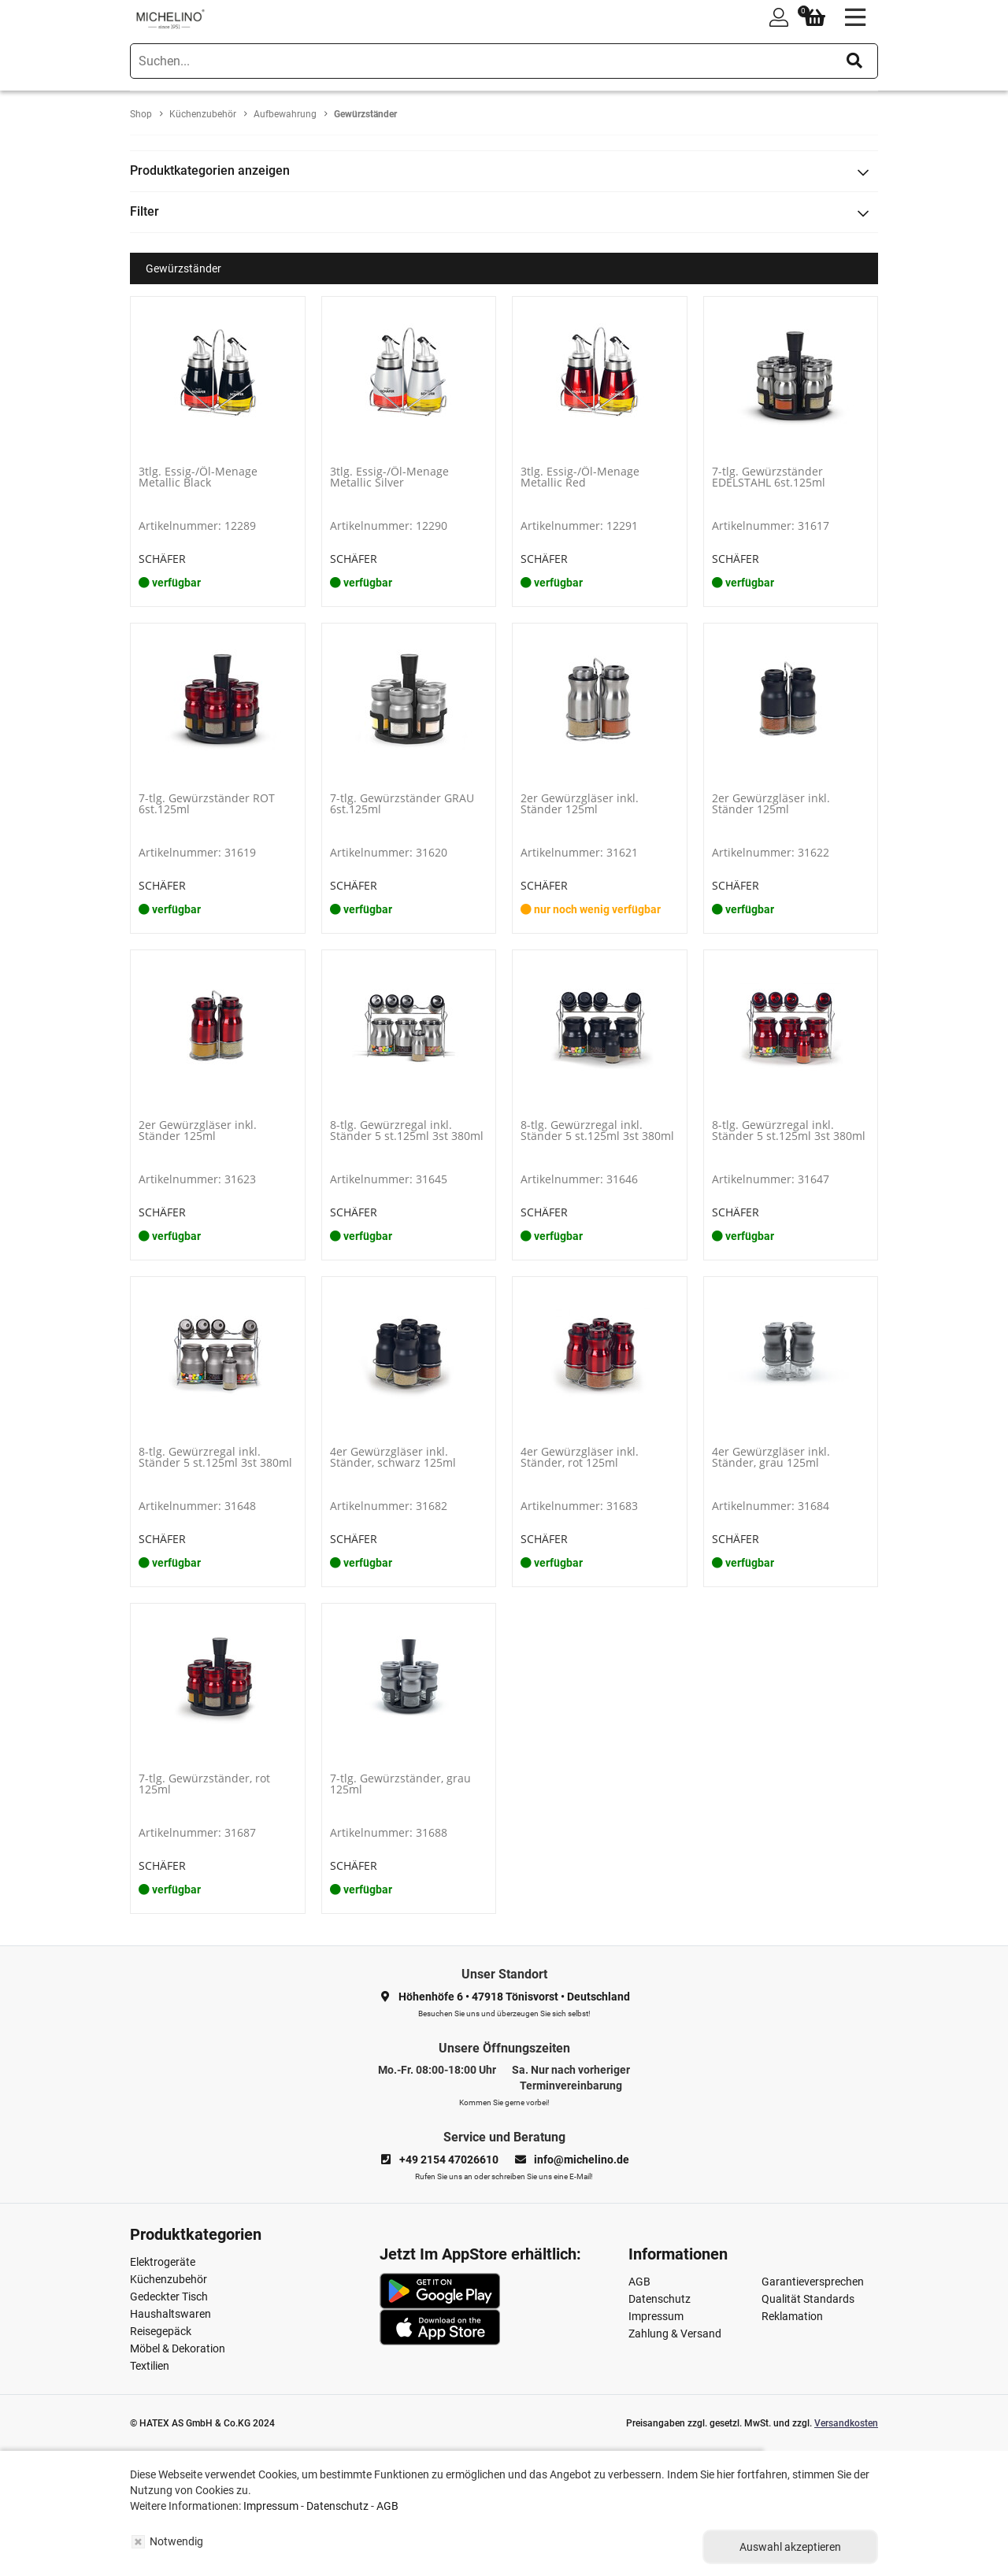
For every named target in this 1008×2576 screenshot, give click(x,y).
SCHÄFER (162, 558)
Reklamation (792, 2316)
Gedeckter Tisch (169, 2296)
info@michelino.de (581, 2159)
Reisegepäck (160, 2331)
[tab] (504, 171)
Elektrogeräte (162, 2262)
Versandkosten (846, 2423)
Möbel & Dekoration (177, 2348)
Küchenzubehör (168, 2279)
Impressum (656, 2316)
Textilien (149, 2365)
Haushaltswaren (170, 2314)
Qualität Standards (808, 2299)
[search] (504, 61)
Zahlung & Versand (674, 2333)
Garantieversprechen (813, 2281)
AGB (639, 2281)
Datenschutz (659, 2299)
